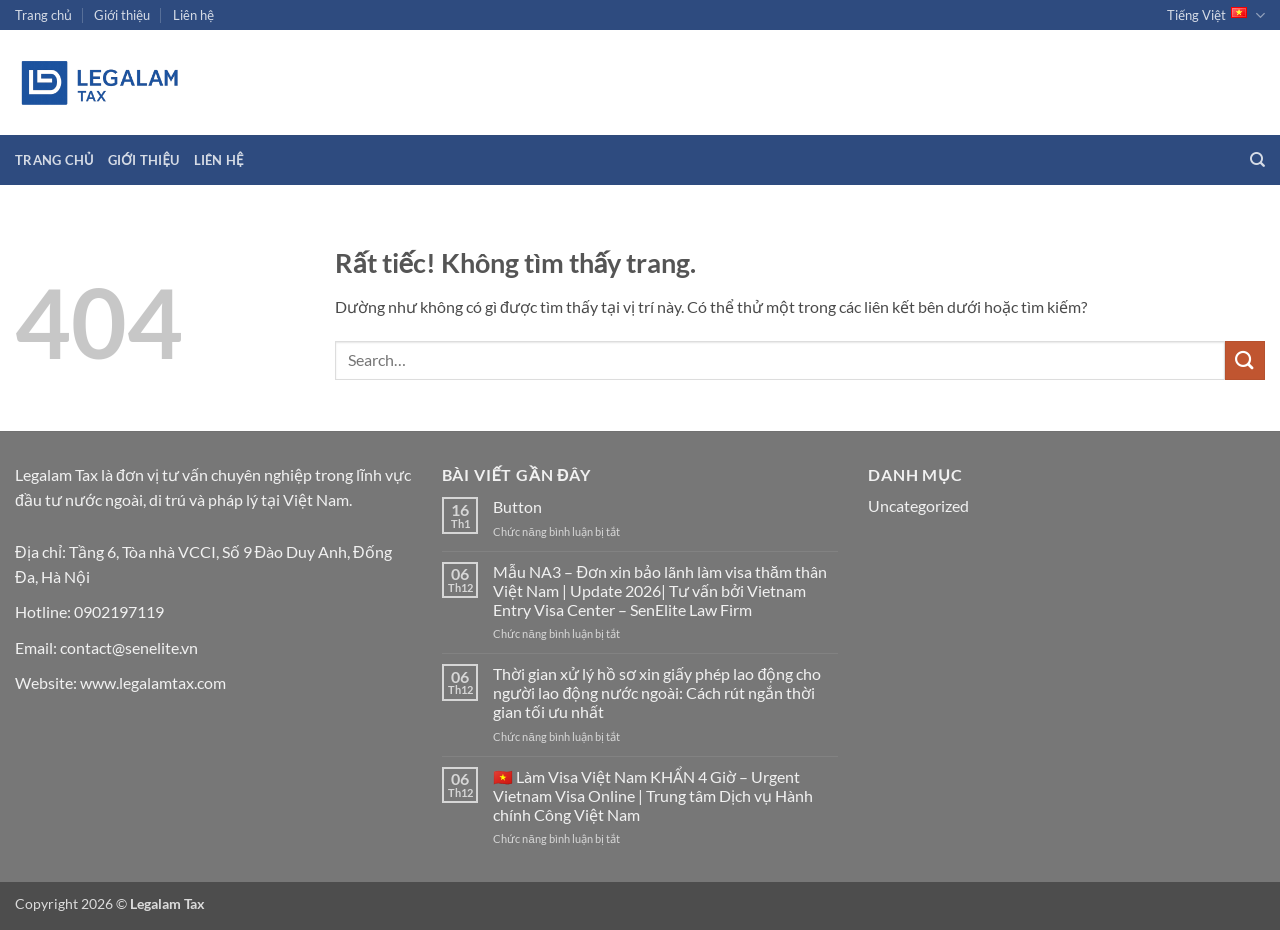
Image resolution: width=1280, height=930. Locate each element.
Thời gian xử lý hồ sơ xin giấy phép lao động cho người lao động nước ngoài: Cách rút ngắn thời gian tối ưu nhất (657, 692)
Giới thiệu (122, 15)
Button (517, 506)
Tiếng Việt (1216, 15)
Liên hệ (193, 15)
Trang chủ (43, 15)
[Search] (1257, 160)
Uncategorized (918, 505)
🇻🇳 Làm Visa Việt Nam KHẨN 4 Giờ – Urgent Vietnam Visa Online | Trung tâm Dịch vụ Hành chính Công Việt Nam (653, 795)
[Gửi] (1245, 360)
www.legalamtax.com (153, 682)
